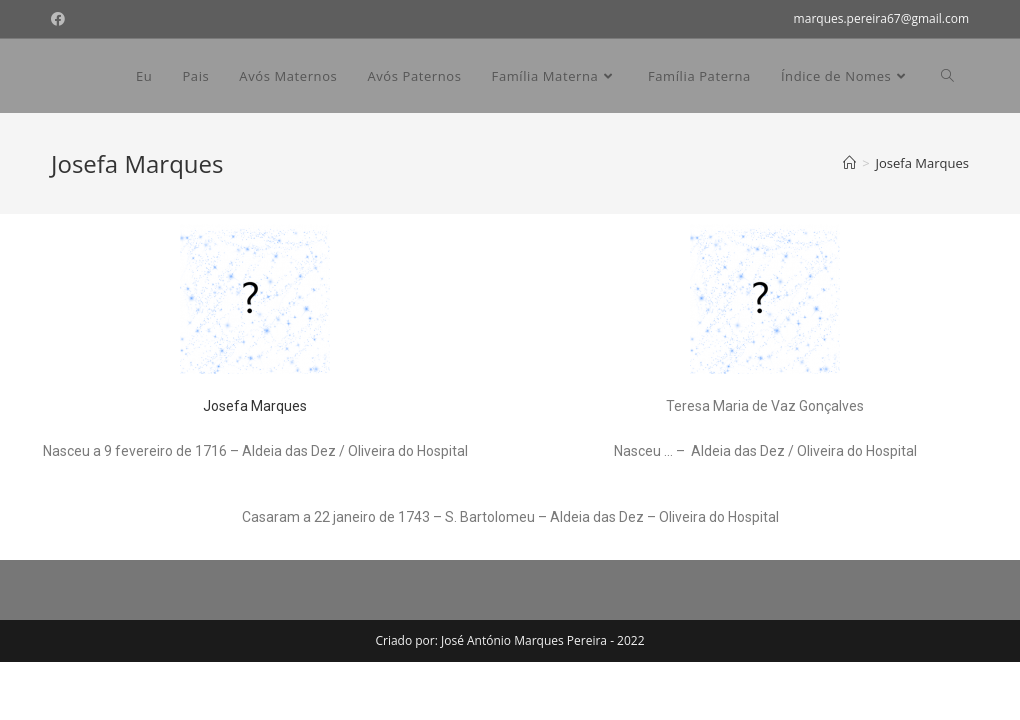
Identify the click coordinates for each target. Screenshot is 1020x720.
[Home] (849, 163)
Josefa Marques (255, 406)
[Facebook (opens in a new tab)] (61, 19)
